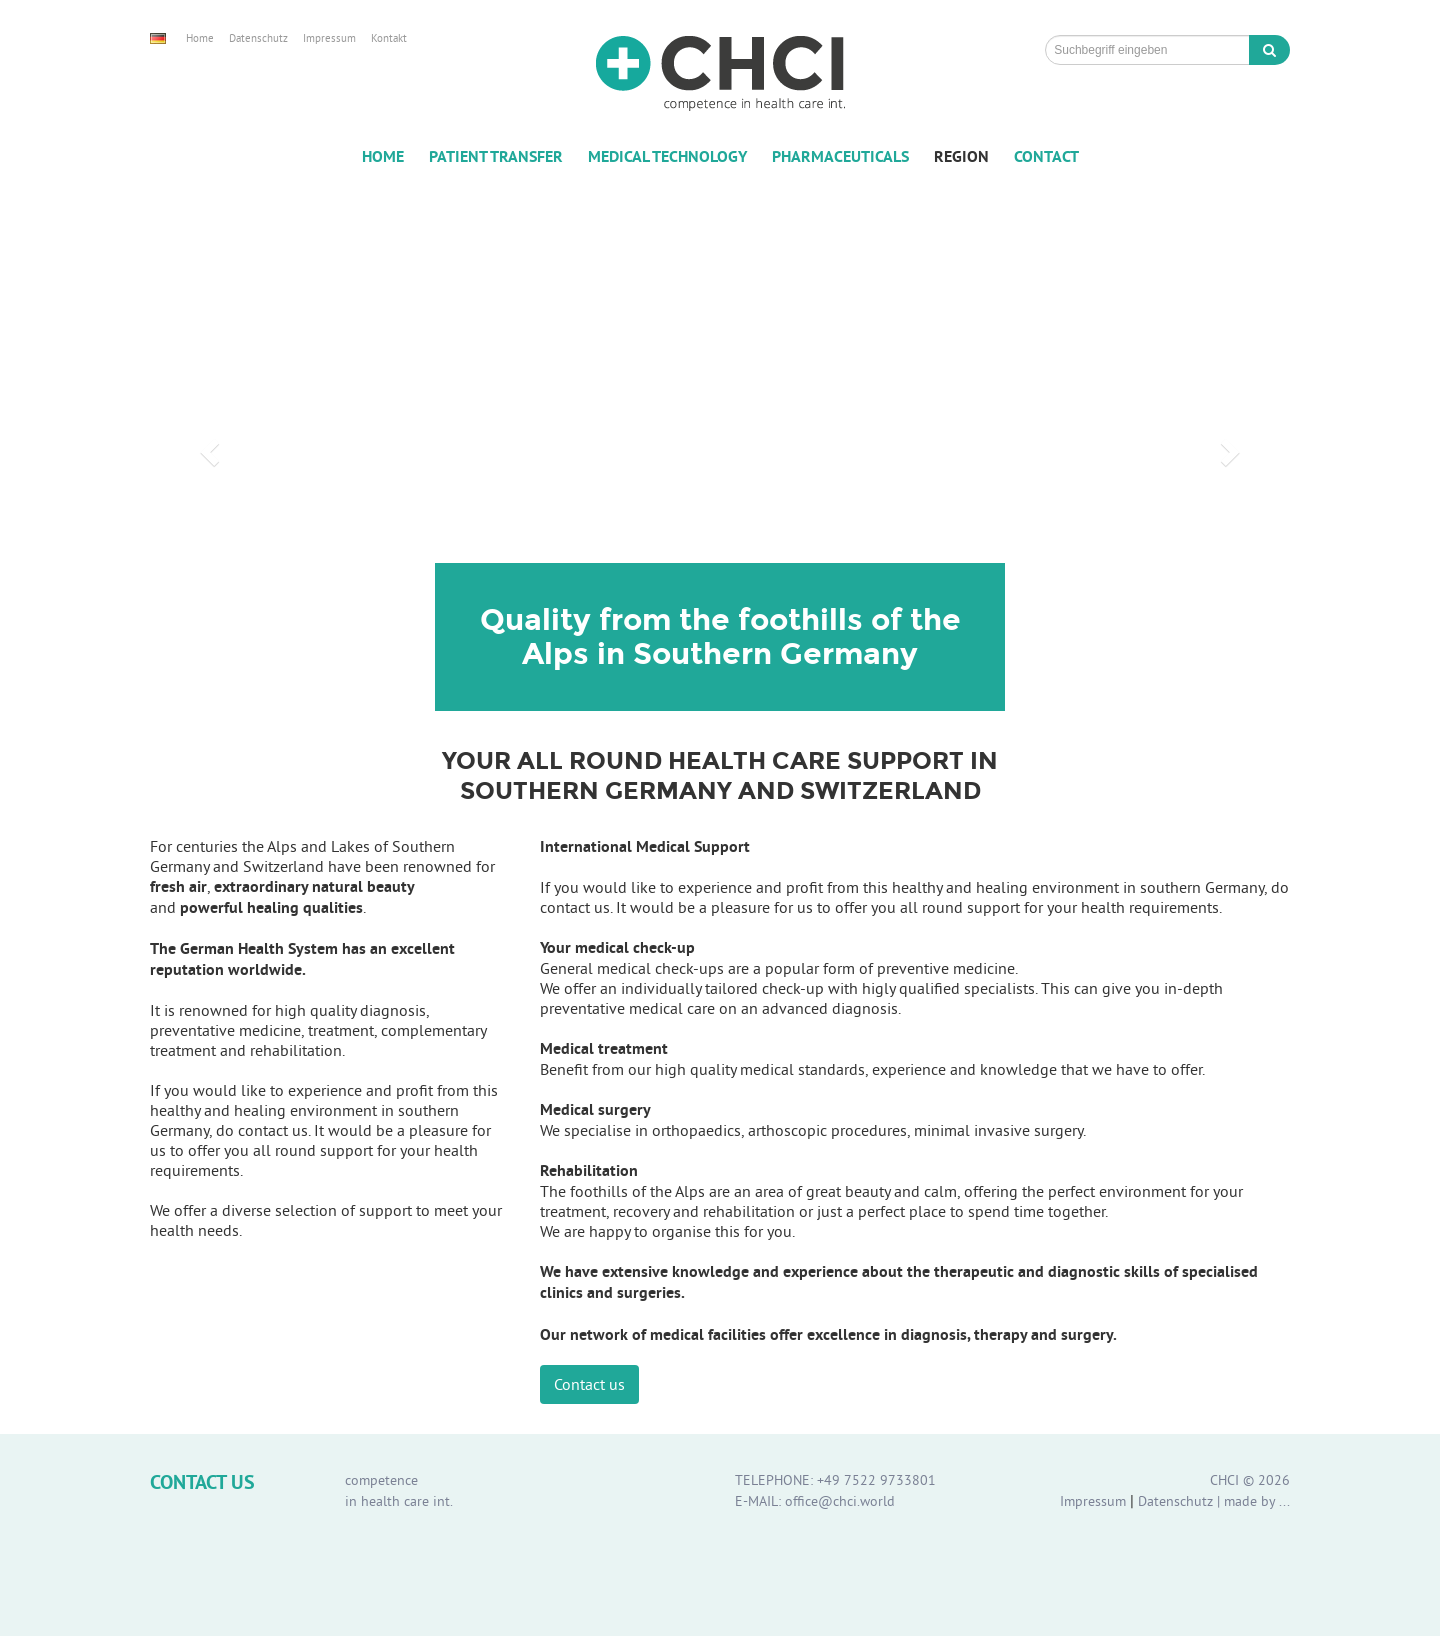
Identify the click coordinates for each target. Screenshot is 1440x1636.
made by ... (1257, 1501)
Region (961, 156)
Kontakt (389, 38)
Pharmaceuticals (840, 156)
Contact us (589, 1384)
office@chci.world (840, 1501)
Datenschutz (258, 38)
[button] (207, 446)
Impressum (329, 38)
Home (200, 38)
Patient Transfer (496, 156)
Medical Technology (667, 156)
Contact (1046, 156)
